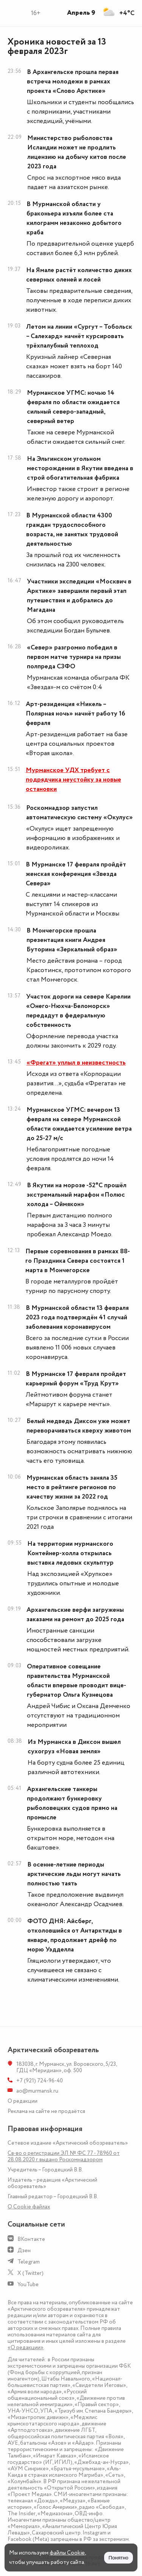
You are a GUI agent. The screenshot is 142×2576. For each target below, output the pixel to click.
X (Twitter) (30, 2273)
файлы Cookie (67, 2553)
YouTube (28, 2284)
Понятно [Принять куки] (118, 2558)
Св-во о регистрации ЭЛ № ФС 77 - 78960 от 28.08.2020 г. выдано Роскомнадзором (64, 2156)
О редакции (22, 2101)
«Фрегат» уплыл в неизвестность (76, 1062)
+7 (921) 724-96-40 (39, 2080)
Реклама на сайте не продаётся (46, 2111)
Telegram (28, 2262)
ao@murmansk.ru (37, 2091)
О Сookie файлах (29, 2207)
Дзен (24, 2250)
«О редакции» (26, 2347)
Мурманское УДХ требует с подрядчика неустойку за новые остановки (73, 780)
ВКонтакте (31, 2239)
